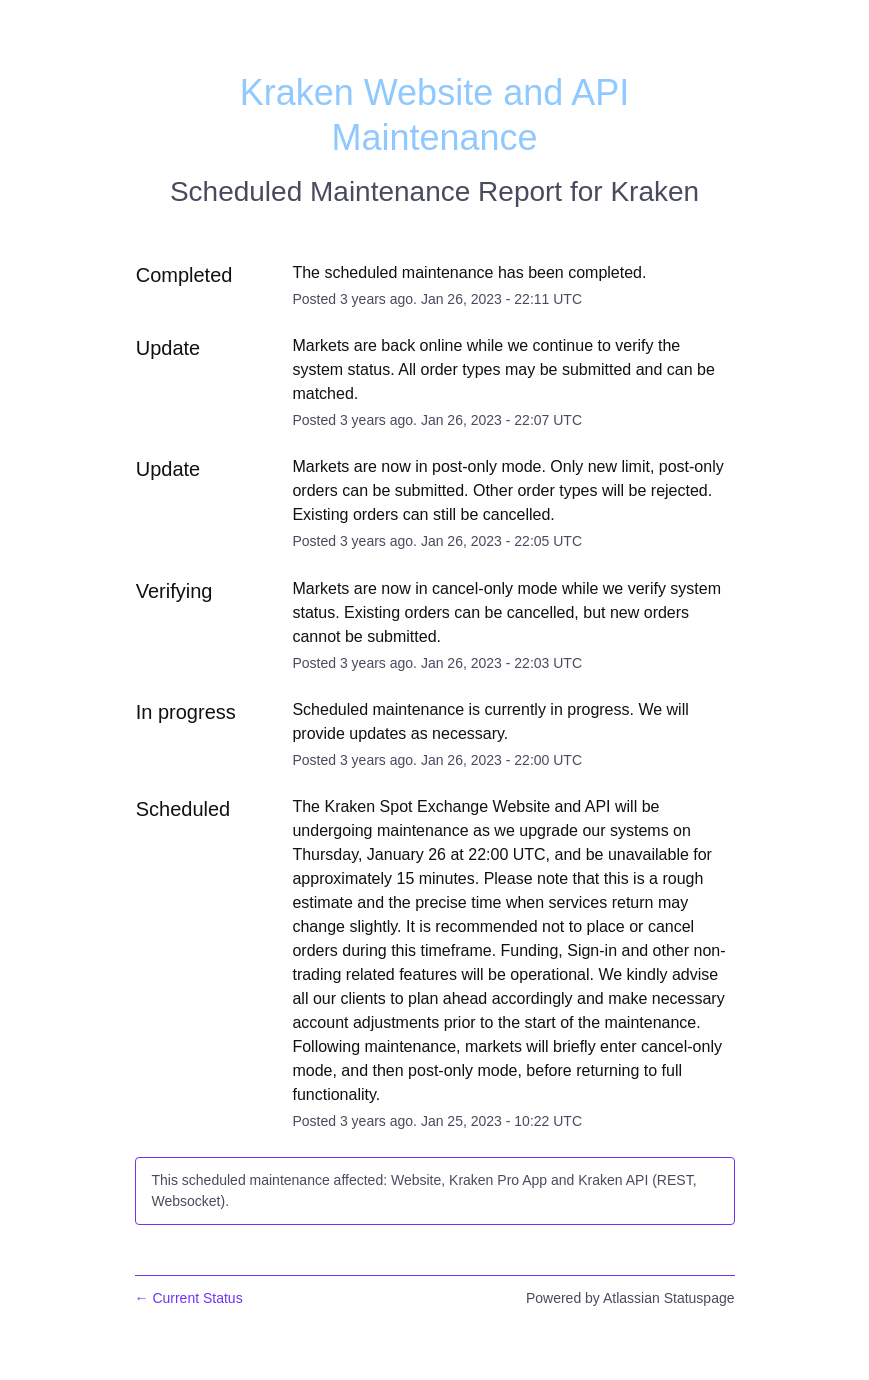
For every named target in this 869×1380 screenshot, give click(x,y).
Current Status (189, 1298)
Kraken (654, 191)
